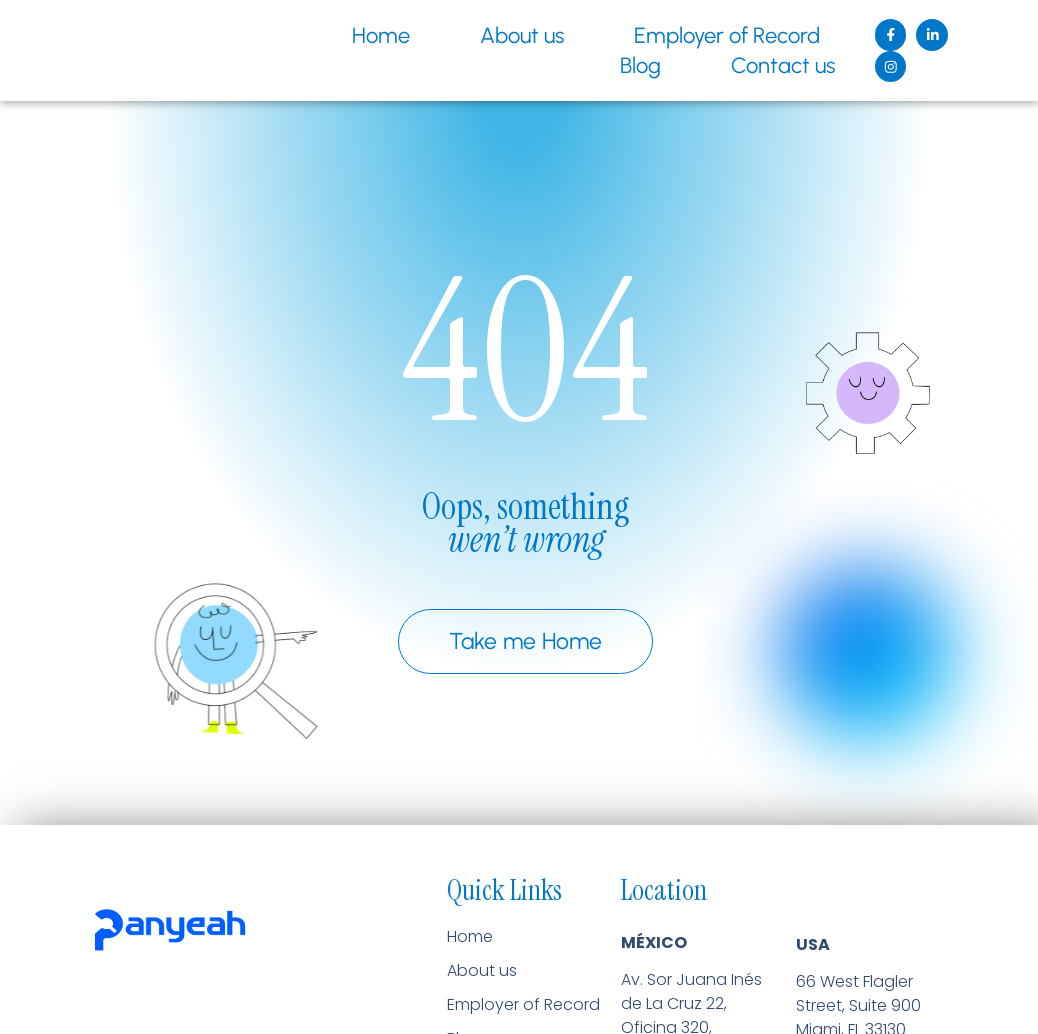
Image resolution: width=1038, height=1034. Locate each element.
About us (514, 35)
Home (373, 35)
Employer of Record (719, 35)
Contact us (775, 65)
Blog (632, 65)
